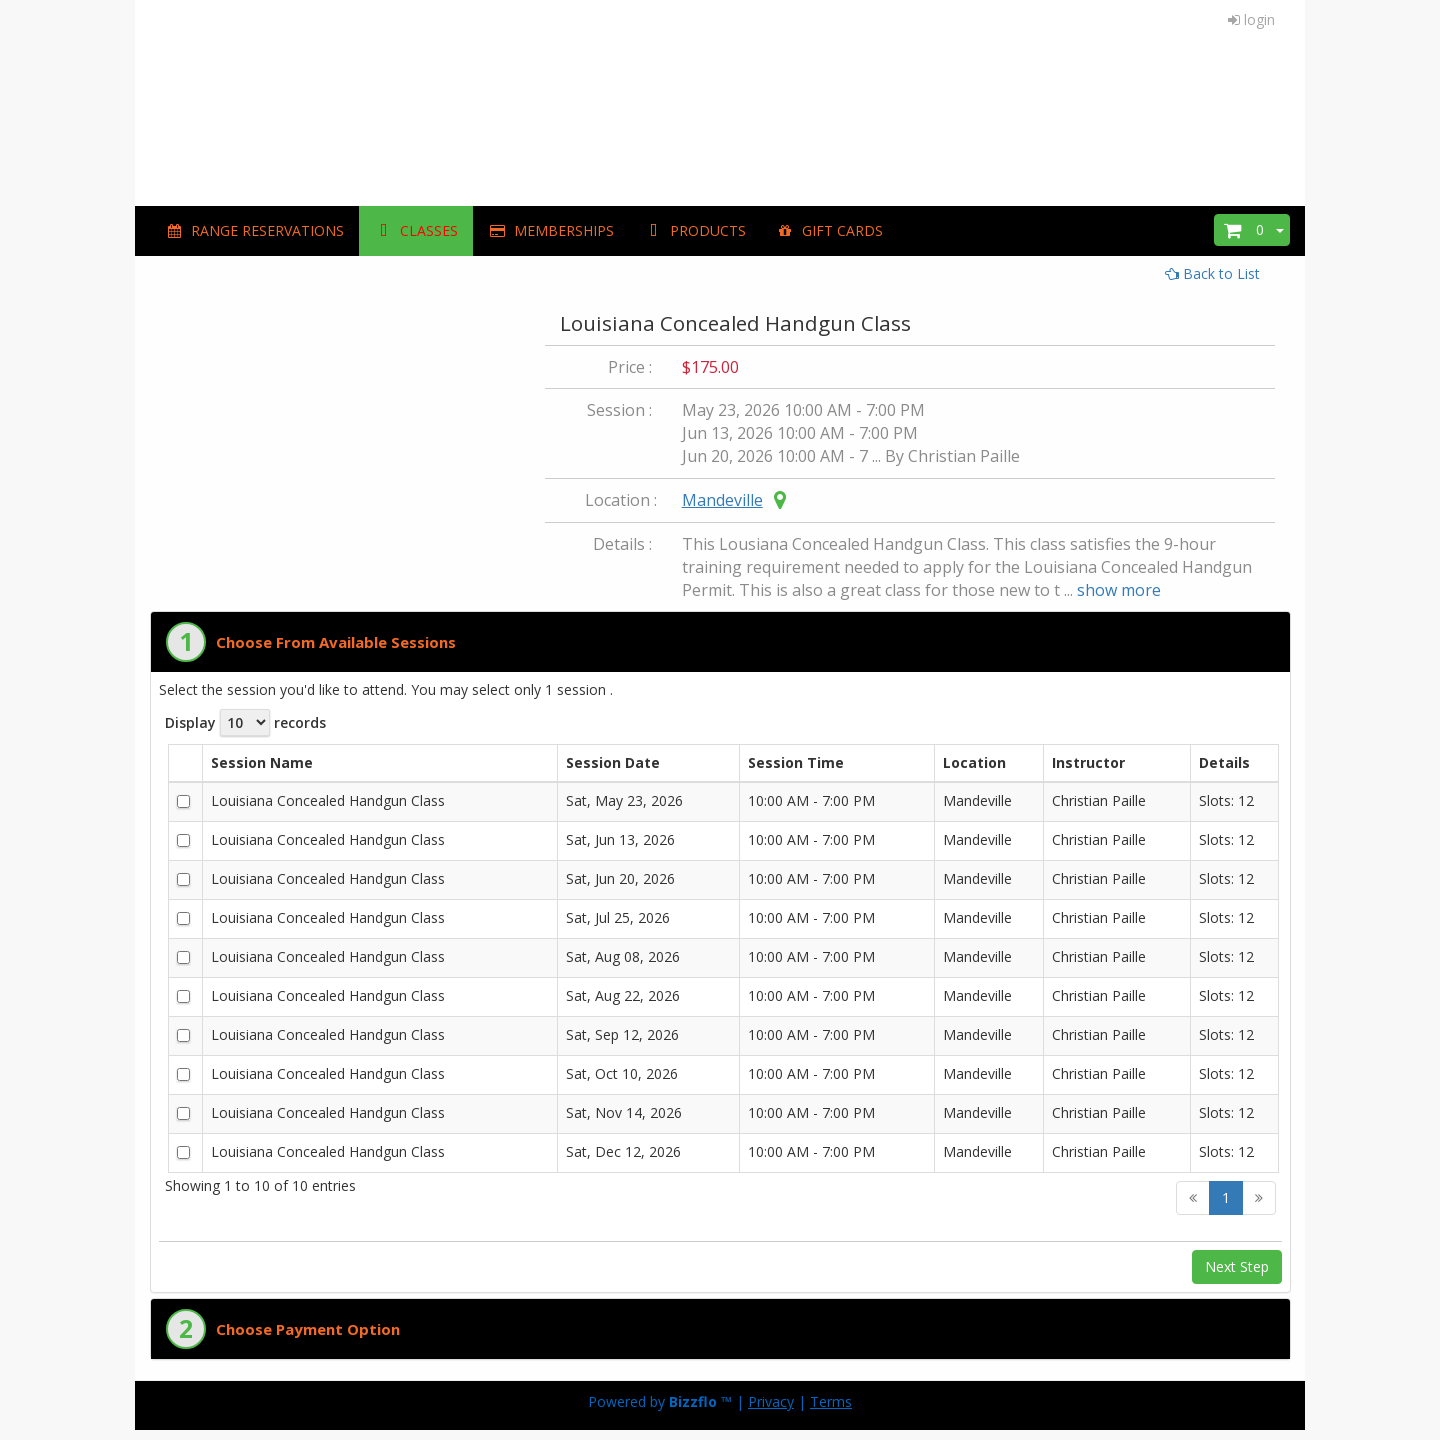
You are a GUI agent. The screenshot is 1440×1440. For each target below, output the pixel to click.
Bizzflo (693, 1401)
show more (1119, 590)
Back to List (1212, 273)
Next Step (1237, 1266)
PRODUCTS (695, 230)
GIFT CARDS (829, 230)
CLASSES (416, 230)
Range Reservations (254, 230)
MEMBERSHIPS (551, 230)
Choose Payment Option (308, 1329)
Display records (245, 722)
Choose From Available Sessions (336, 642)
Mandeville (722, 500)
